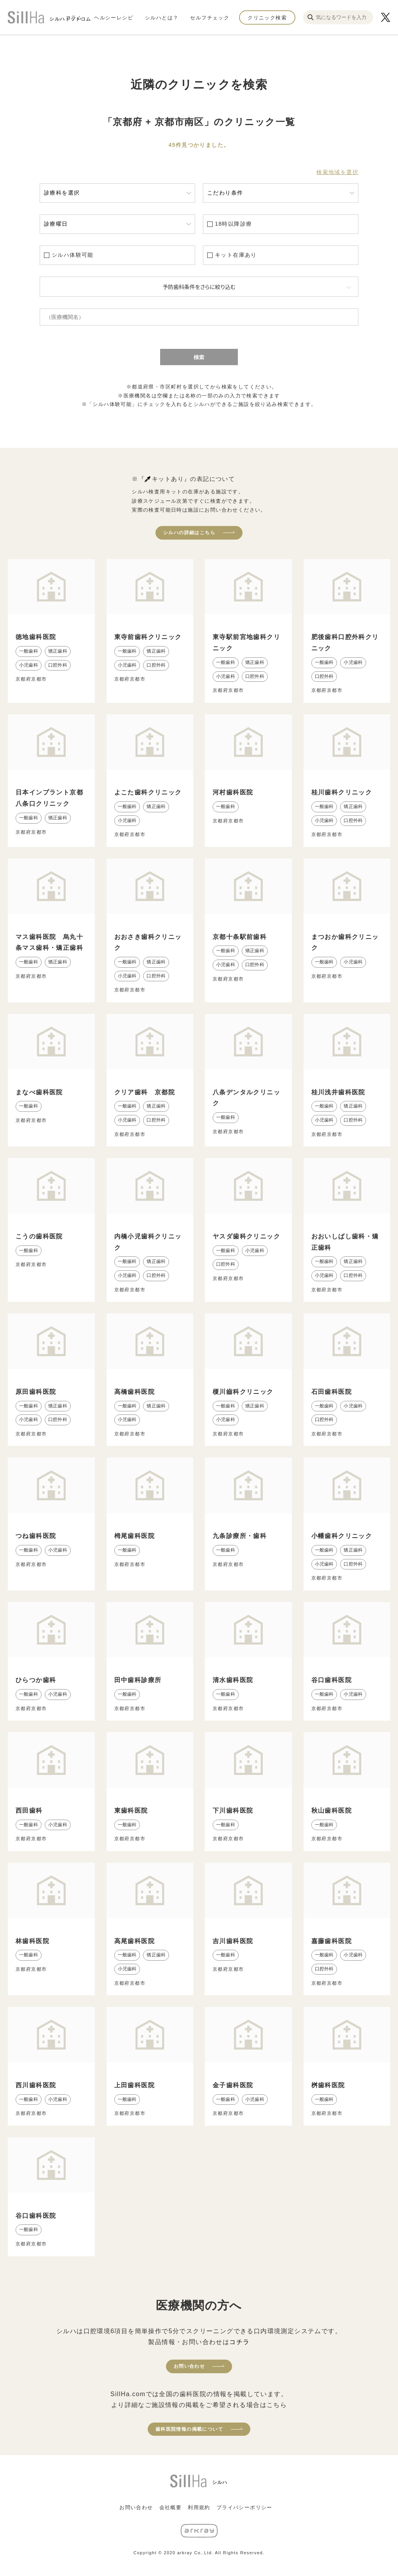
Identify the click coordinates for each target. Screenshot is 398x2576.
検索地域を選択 (337, 172)
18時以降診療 (233, 224)
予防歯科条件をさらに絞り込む (199, 287)
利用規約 (199, 2507)
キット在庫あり (236, 255)
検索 (199, 357)
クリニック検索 (267, 17)
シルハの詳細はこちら (189, 532)
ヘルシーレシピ (113, 17)
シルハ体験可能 (73, 255)
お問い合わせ (189, 2366)
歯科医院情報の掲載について (189, 2429)
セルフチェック (209, 17)
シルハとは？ (161, 17)
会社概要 (170, 2507)
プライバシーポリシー (244, 2507)
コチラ (239, 2342)
